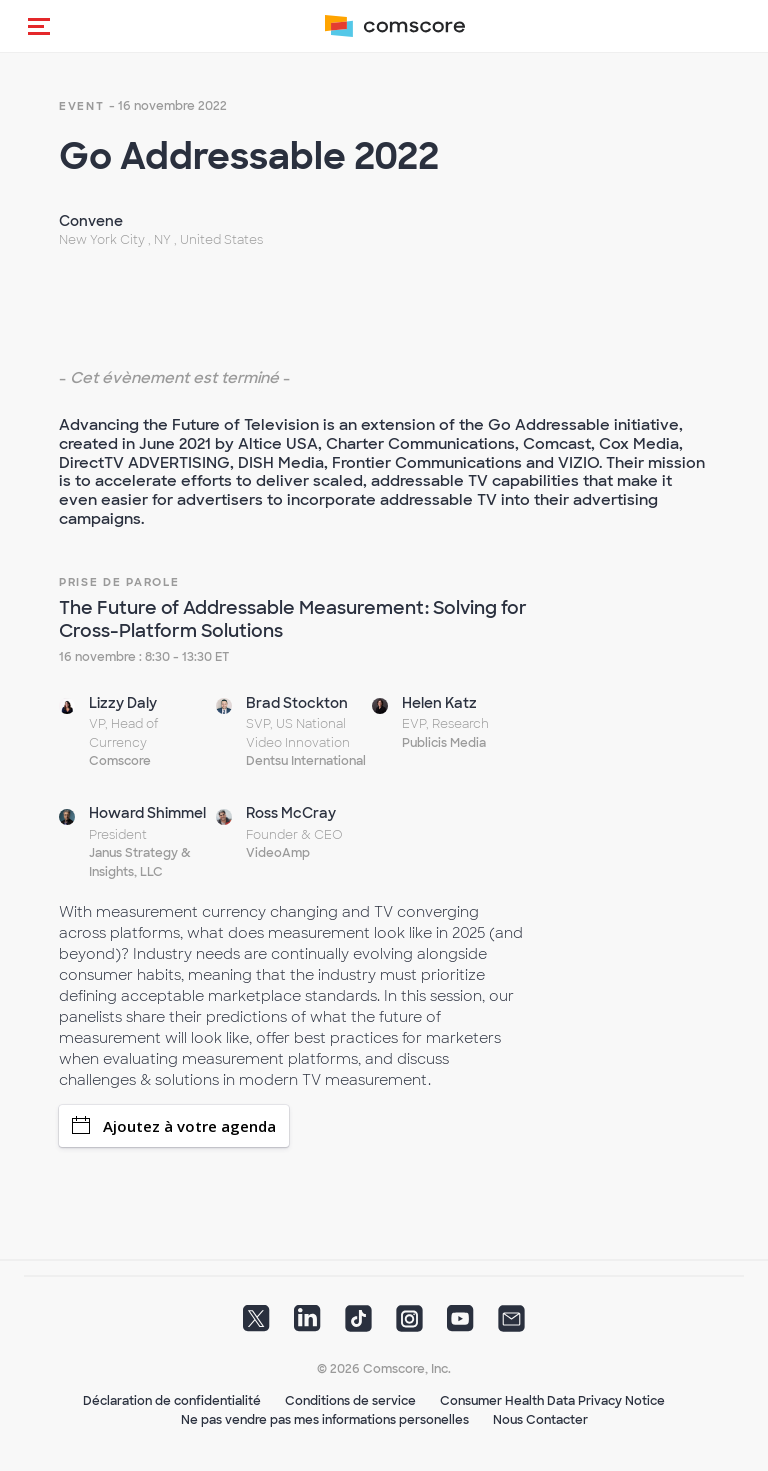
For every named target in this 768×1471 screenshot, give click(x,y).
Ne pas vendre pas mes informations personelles (325, 1420)
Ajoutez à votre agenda (174, 1126)
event (82, 106)
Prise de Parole (119, 582)
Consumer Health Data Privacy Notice (552, 1401)
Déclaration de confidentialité (172, 1401)
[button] (39, 26)
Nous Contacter (540, 1420)
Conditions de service (350, 1401)
